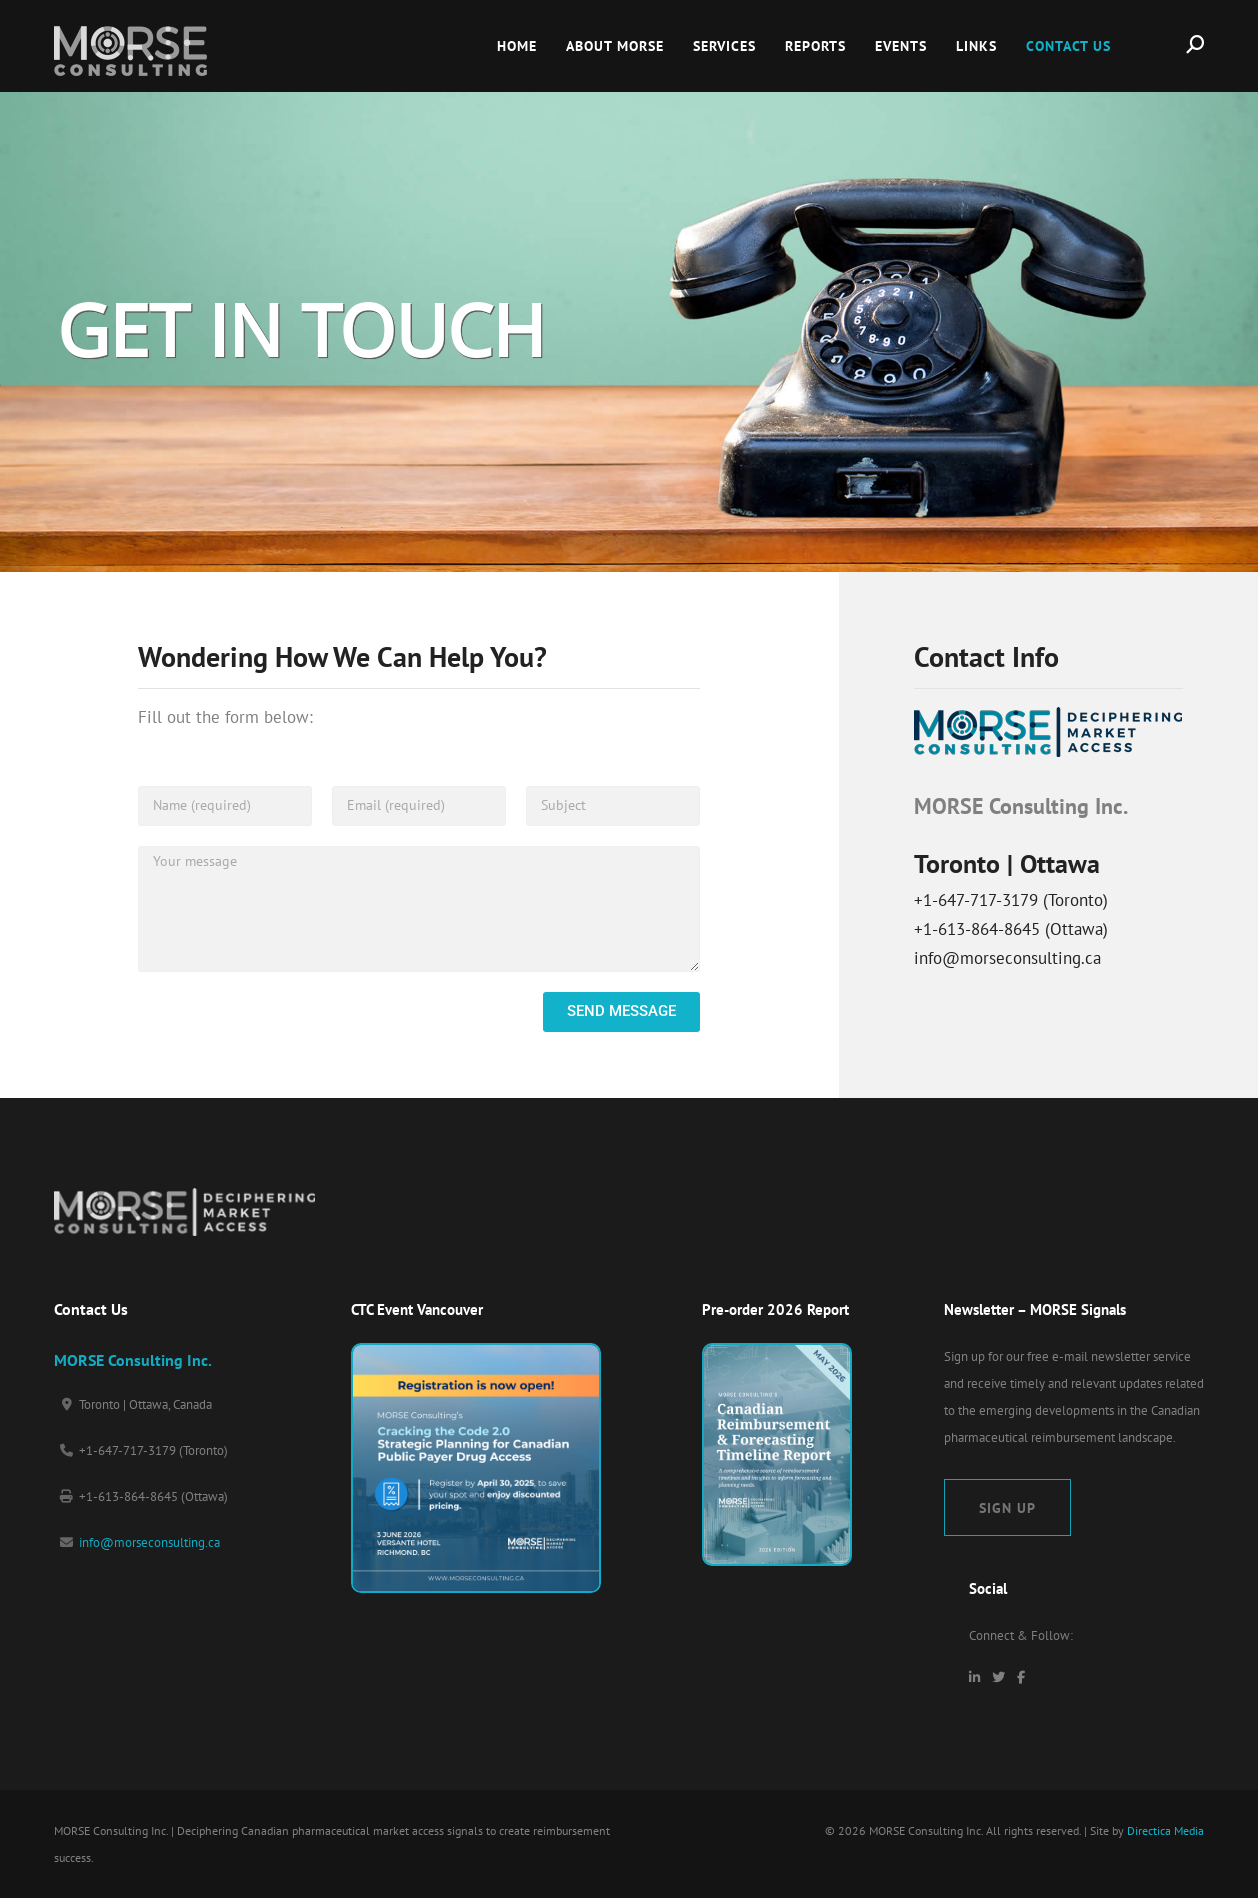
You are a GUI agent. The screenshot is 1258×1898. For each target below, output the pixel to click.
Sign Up (1007, 1507)
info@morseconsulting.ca (149, 1542)
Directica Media (1165, 1830)
